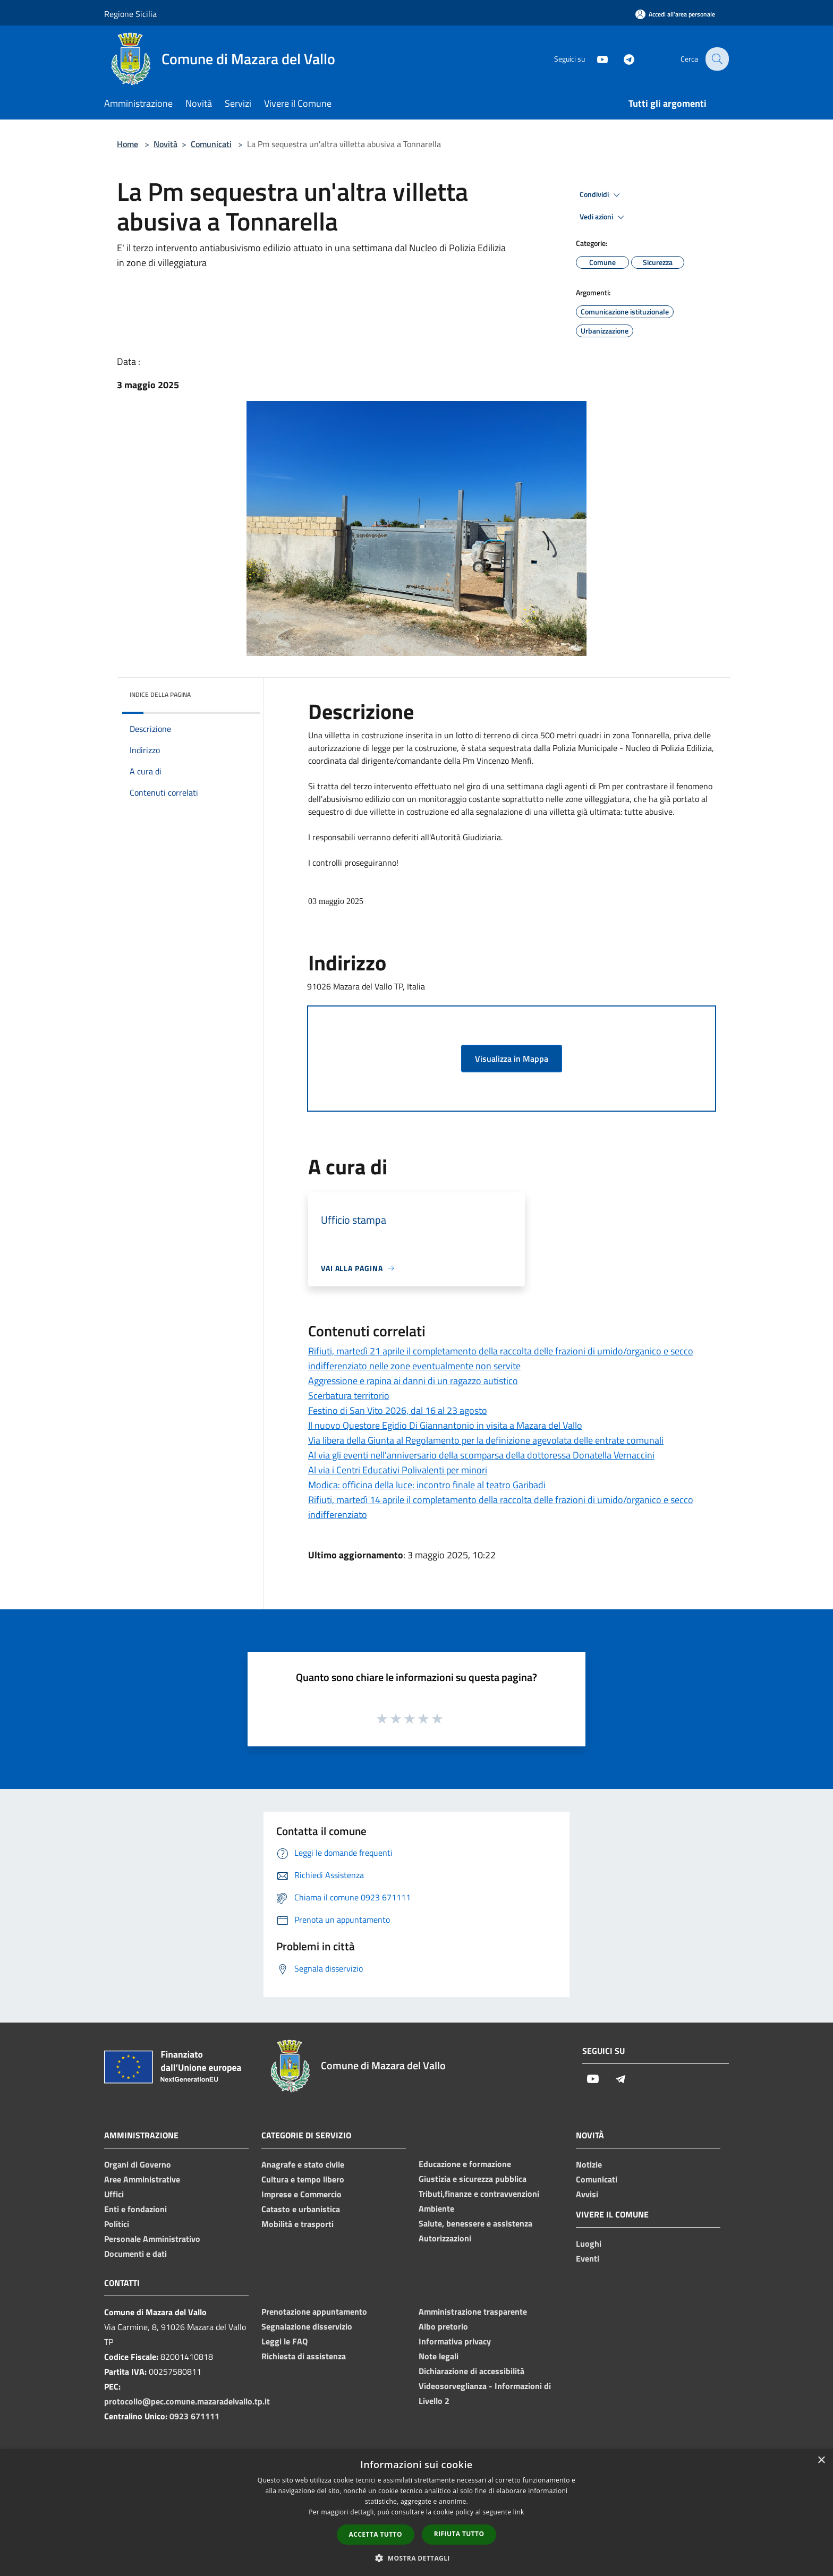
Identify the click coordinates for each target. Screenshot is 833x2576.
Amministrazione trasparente (473, 2311)
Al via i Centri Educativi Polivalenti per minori (397, 1470)
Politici (116, 2223)
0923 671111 (194, 2416)
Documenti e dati (135, 2253)
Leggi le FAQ (284, 2341)
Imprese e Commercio (301, 2194)
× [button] (821, 2460)
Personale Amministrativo (152, 2238)
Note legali (438, 2356)
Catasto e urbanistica (300, 2209)
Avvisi (587, 2194)
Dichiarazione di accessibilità (471, 2371)
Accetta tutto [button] (375, 2534)
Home (127, 144)
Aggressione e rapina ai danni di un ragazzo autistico (413, 1381)
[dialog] (416, 2512)
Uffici (114, 2194)
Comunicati (211, 144)
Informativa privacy (455, 2341)
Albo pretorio (443, 2326)
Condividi (601, 195)
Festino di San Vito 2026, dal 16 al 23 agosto (397, 1410)
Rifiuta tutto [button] (459, 2533)
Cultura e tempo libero (302, 2179)
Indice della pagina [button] (160, 694)
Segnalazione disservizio (306, 2326)
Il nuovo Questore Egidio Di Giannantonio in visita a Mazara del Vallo (445, 1425)
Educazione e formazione (465, 2163)
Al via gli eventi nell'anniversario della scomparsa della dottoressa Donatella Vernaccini (481, 1455)
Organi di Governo (137, 2164)
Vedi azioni (603, 217)
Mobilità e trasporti (297, 2223)
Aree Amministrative (142, 2179)
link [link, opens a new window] (518, 2512)
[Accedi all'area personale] (675, 14)
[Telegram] (621, 59)
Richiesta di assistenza (303, 2356)
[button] (416, 2558)
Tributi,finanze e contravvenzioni (479, 2193)
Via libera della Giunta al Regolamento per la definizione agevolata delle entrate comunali (486, 1440)
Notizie (589, 2164)
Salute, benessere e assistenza (475, 2223)
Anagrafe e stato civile (302, 2164)
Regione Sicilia (130, 13)
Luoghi (588, 2243)
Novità (165, 144)
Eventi (587, 2258)
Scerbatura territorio (348, 1395)
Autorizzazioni (445, 2238)
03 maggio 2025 (335, 901)
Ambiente (436, 2208)
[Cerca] (716, 59)
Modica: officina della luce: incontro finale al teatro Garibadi (427, 1485)
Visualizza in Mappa (511, 1058)
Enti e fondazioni (135, 2209)
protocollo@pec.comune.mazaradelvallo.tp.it (187, 2401)
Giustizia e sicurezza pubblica (472, 2178)
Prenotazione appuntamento (314, 2311)
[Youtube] (595, 59)
